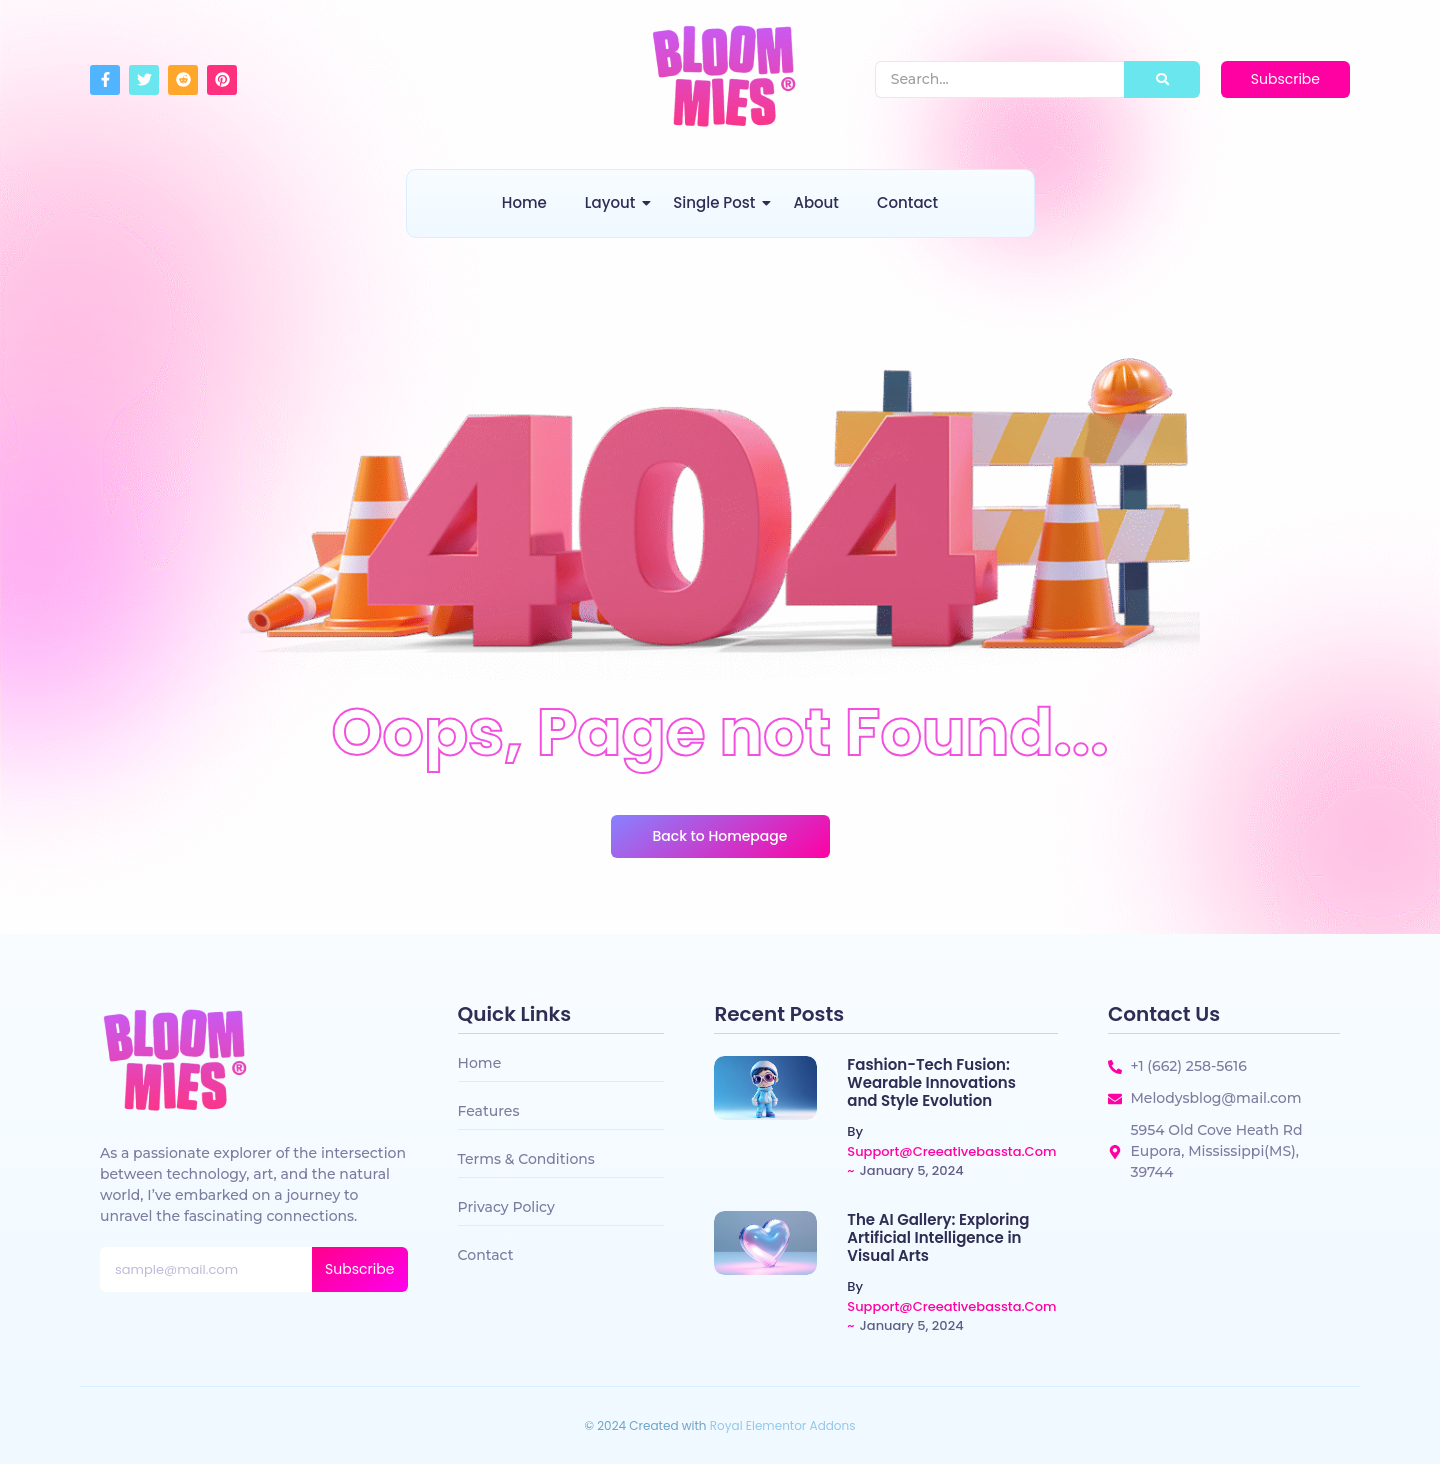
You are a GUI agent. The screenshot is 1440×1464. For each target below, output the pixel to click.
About (816, 202)
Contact (907, 202)
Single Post (717, 202)
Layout (613, 202)
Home (524, 202)
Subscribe (359, 1269)
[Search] (1000, 79)
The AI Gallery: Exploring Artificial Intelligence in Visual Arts (938, 1238)
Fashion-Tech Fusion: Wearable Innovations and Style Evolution (931, 1083)
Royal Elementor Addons (783, 1425)
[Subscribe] (1285, 79)
